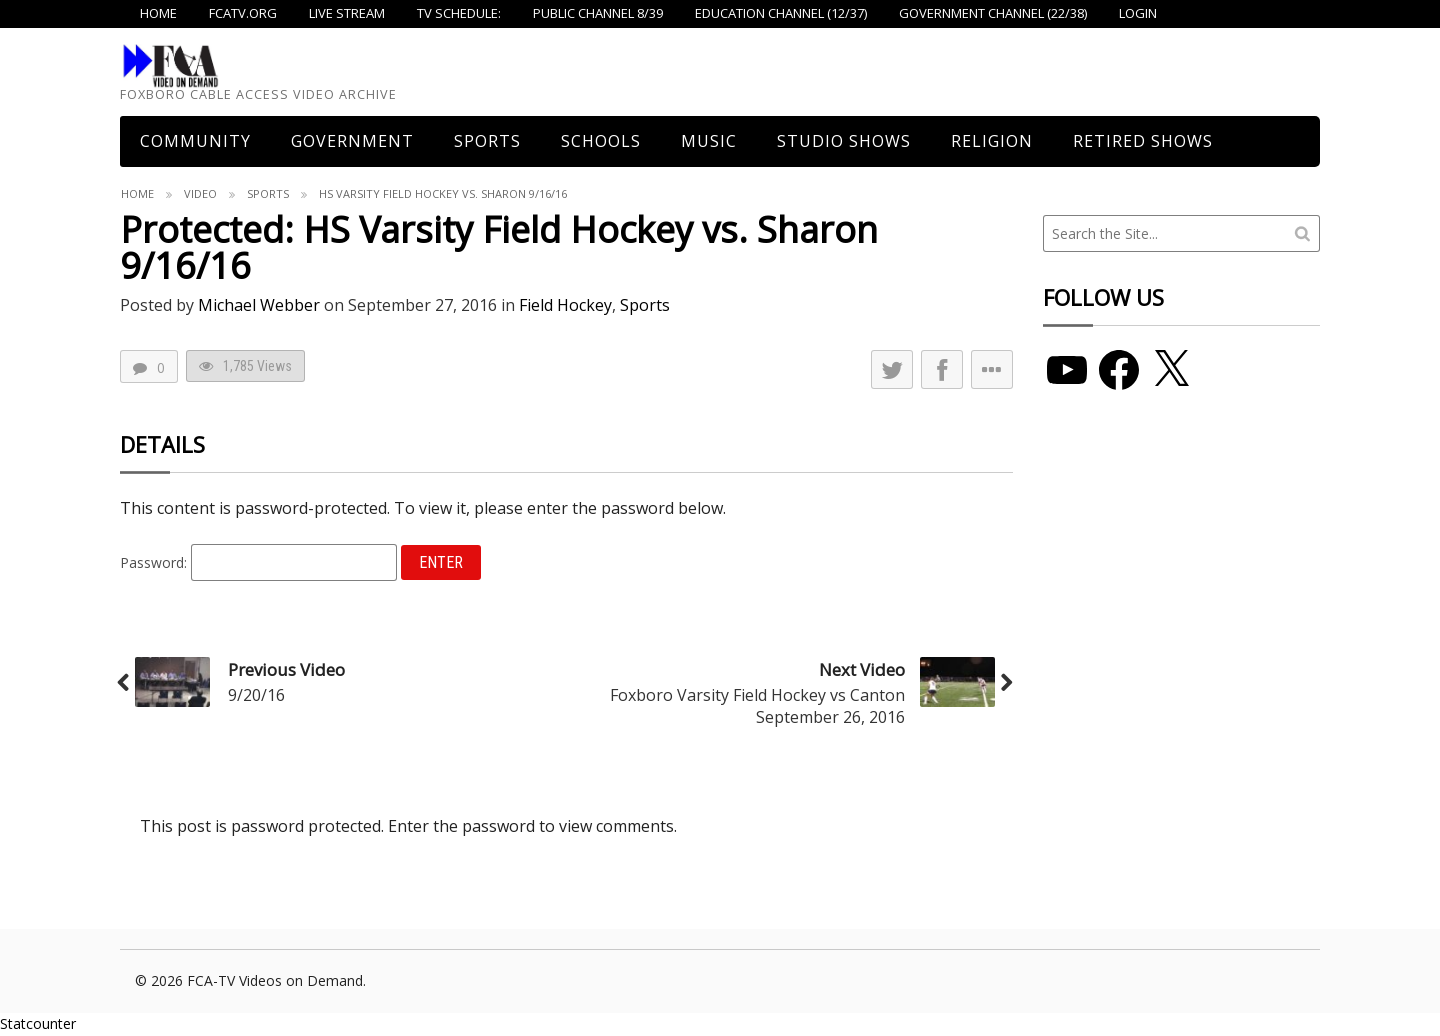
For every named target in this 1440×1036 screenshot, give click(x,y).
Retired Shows (1143, 141)
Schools (601, 141)
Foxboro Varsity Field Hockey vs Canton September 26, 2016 (757, 706)
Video (200, 193)
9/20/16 (256, 695)
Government (352, 141)
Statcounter (38, 1023)
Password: (258, 562)
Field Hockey (565, 305)
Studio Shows (844, 141)
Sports (487, 141)
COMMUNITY (195, 141)
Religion (992, 141)
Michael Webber (259, 305)
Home (137, 193)
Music (709, 141)
